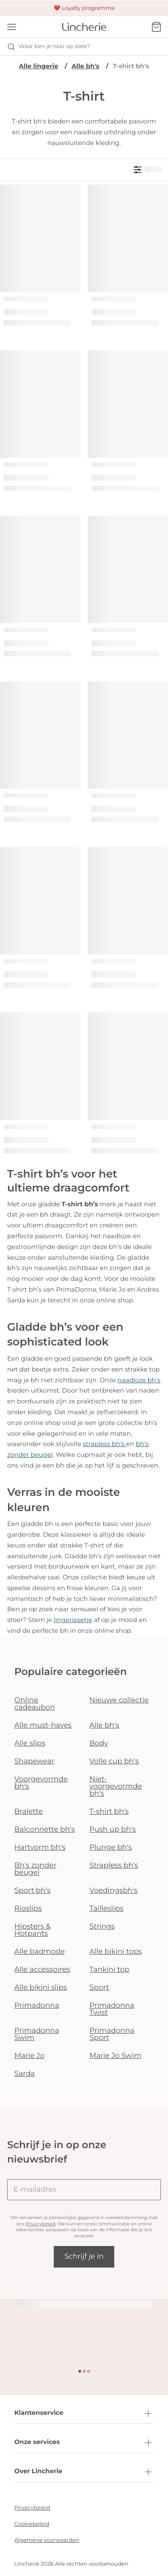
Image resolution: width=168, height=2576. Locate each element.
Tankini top (109, 1969)
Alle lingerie (38, 66)
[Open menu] (12, 27)
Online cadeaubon (34, 1704)
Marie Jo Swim (116, 2056)
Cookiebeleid (31, 2524)
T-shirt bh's (109, 1811)
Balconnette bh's (44, 1829)
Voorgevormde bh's (41, 1783)
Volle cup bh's (114, 1761)
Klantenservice (84, 2413)
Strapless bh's (114, 1865)
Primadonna (36, 2005)
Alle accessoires (42, 1969)
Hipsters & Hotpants (32, 1930)
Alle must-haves (43, 1725)
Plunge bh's (111, 1847)
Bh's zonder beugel (35, 1869)
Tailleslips (107, 1908)
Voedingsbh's (114, 1890)
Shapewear (34, 1761)
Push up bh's (113, 1829)
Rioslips (28, 1908)
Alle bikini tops (116, 1951)
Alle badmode (39, 1951)
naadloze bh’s (138, 1380)
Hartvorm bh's (39, 1847)
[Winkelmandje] (156, 27)
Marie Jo (29, 2056)
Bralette (28, 1811)
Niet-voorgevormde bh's (116, 1786)
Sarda (24, 2074)
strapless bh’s (104, 1444)
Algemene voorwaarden (46, 2540)
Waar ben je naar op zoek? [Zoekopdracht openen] (48, 47)
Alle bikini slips (40, 1987)
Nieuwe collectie (119, 1700)
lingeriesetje (73, 1620)
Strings (102, 1926)
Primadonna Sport (112, 2034)
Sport (99, 1987)
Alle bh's (85, 66)
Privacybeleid (41, 2224)
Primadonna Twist (112, 2009)
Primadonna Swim (36, 2034)
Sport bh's (32, 1890)
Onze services (84, 2442)
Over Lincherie (84, 2471)
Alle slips (29, 1743)
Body (99, 1743)
